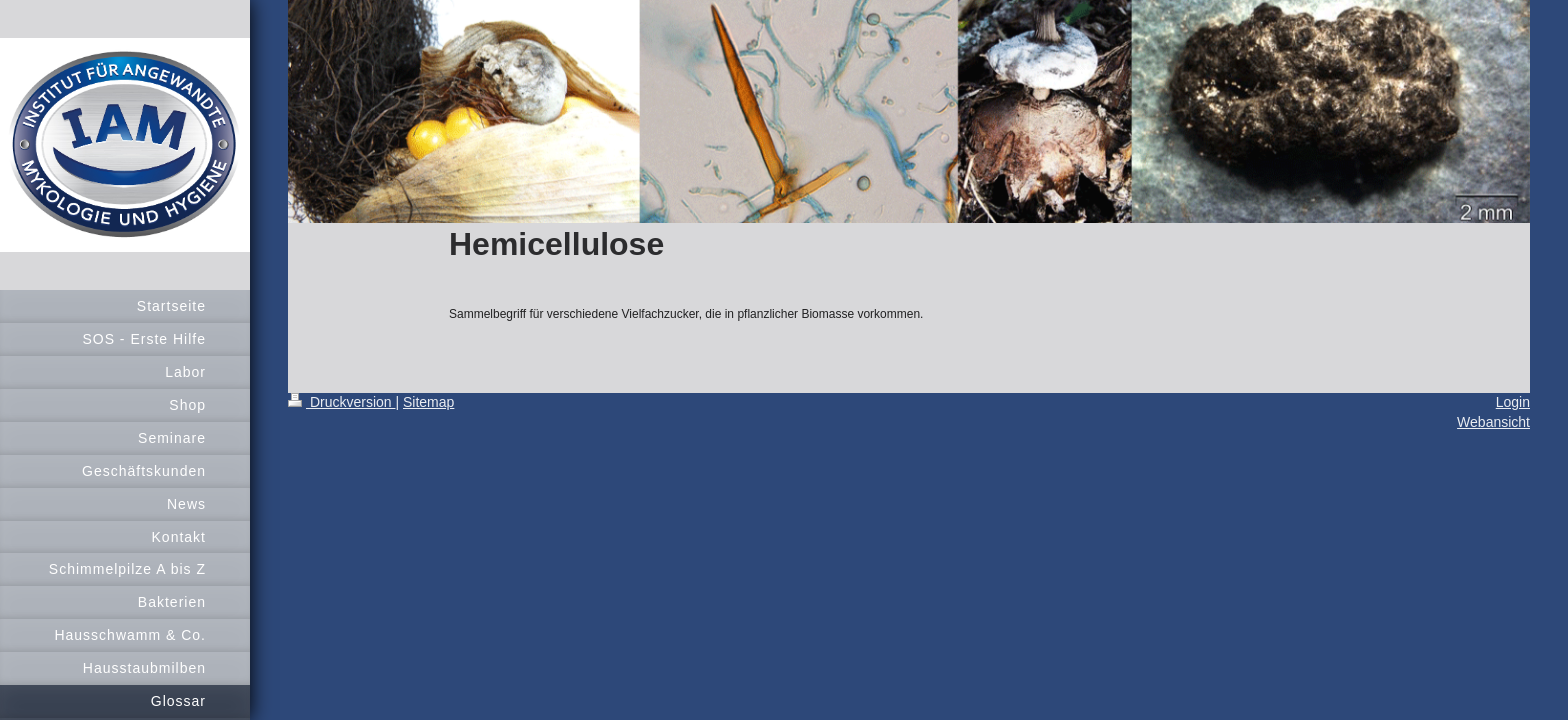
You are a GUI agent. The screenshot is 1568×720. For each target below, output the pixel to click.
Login (1513, 402)
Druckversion (341, 402)
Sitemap (428, 402)
